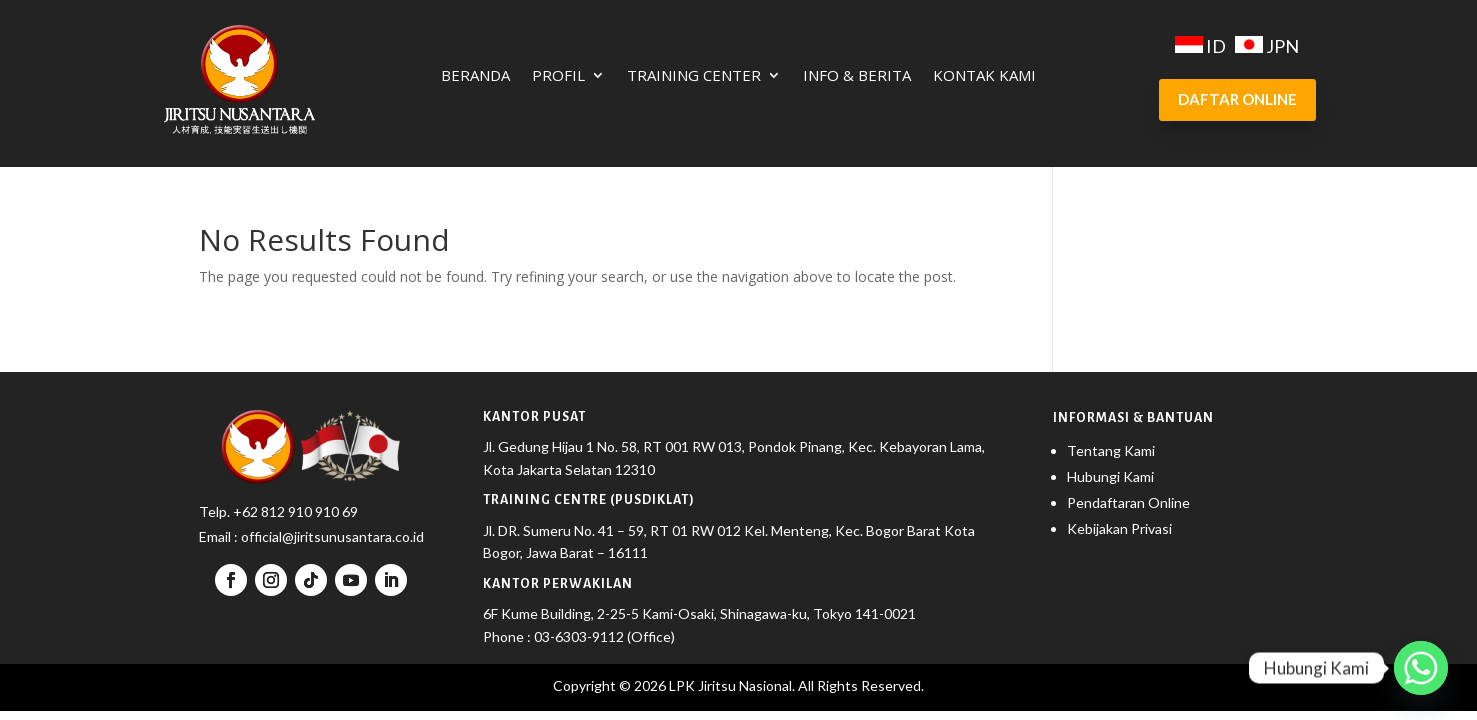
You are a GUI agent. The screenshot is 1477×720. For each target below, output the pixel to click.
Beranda (475, 76)
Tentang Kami (1111, 450)
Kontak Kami (984, 76)
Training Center (694, 76)
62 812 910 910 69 (300, 511)
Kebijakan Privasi (1119, 528)
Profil (558, 76)
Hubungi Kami (1110, 476)
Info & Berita (857, 76)
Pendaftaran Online (1128, 502)
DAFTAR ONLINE (1237, 99)
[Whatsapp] (1421, 668)
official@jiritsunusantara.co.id (331, 536)
